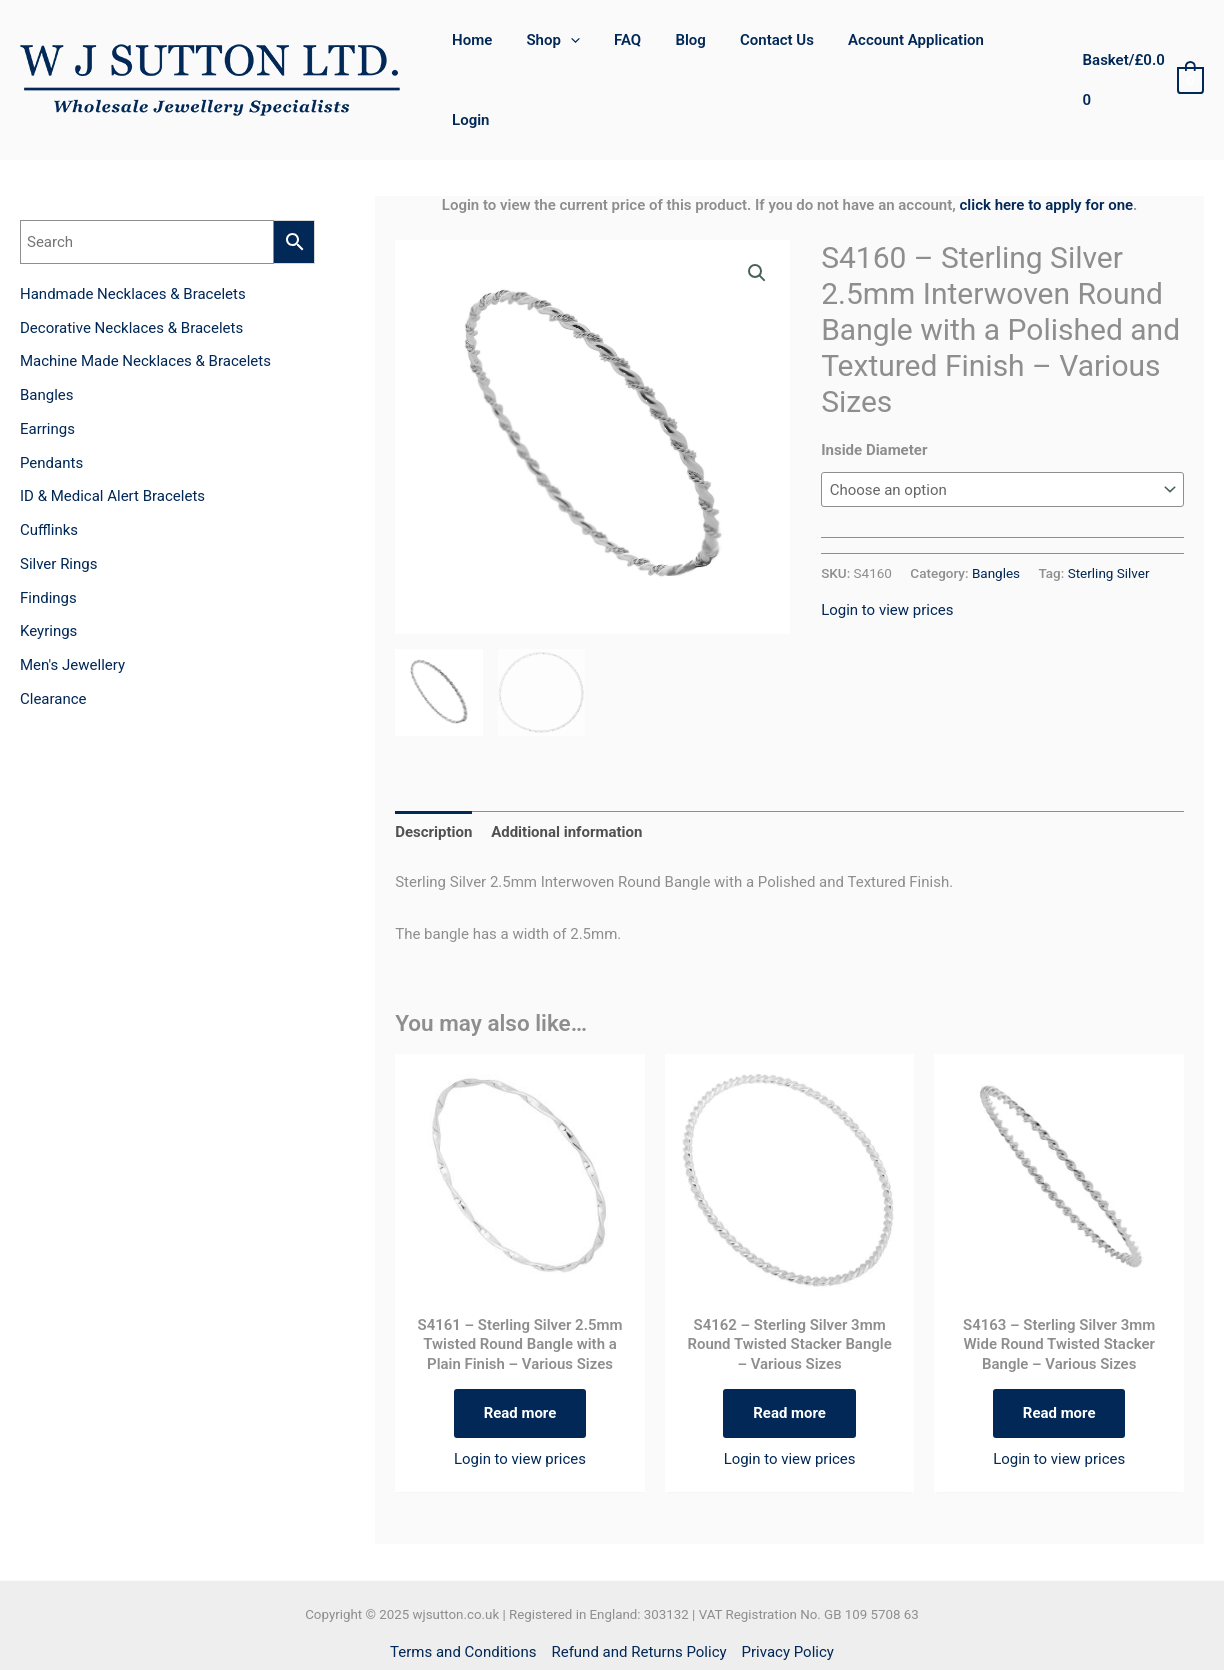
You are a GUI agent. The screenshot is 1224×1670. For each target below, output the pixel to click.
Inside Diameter (874, 392)
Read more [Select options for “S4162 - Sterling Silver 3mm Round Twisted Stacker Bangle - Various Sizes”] (789, 1355)
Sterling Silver (1109, 515)
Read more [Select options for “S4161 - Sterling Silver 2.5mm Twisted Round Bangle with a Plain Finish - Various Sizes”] (520, 1355)
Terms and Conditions (463, 1594)
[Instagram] (633, 1634)
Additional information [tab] (566, 774)
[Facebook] (590, 1634)
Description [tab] (433, 774)
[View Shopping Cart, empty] (1141, 51)
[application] (578, 51)
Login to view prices (887, 552)
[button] (757, 215)
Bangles (996, 515)
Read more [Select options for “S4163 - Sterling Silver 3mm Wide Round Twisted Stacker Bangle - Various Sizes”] (1059, 1355)
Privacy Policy (788, 1594)
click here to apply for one (1047, 147)
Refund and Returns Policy (638, 1594)
